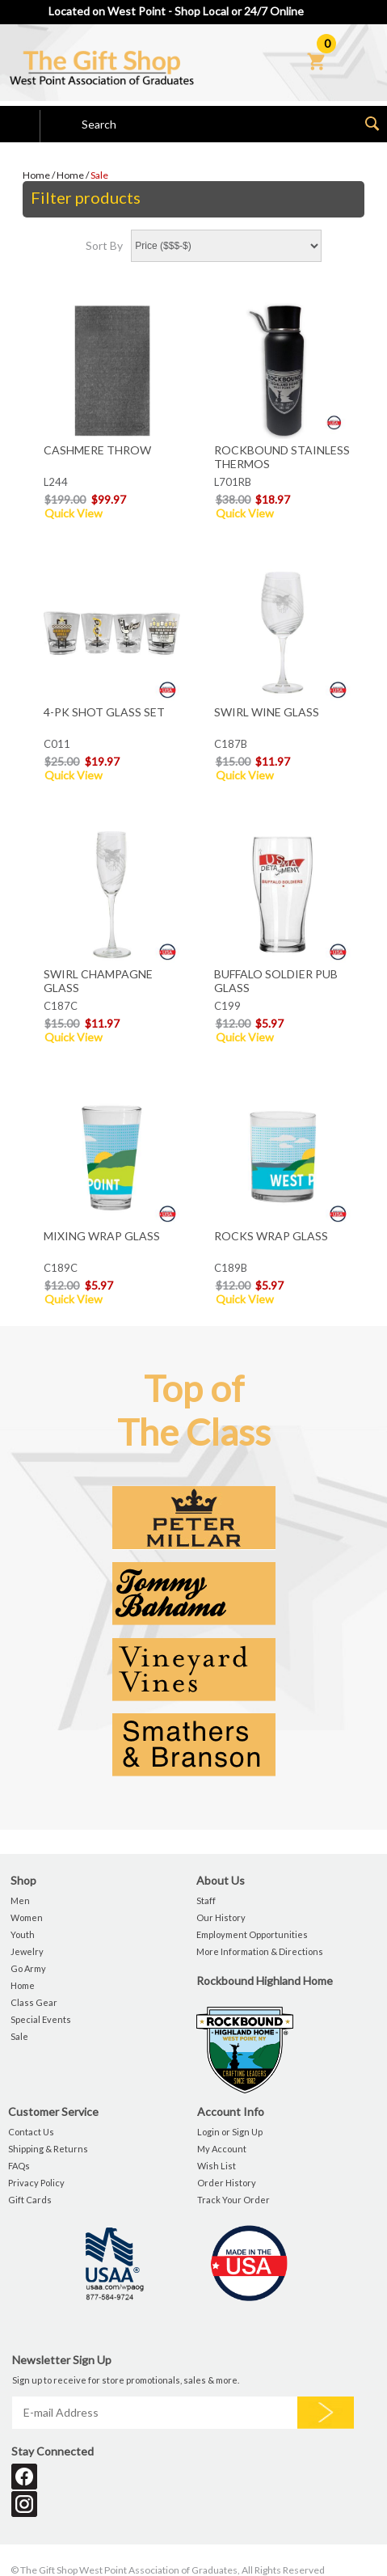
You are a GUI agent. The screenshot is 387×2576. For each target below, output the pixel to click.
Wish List (216, 2165)
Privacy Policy (36, 2182)
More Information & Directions (259, 1951)
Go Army (28, 1968)
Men (20, 1900)
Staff (206, 1900)
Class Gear (34, 2002)
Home (36, 175)
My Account (221, 2148)
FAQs (19, 2165)
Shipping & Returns (48, 2148)
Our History (221, 1917)
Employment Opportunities (252, 1934)
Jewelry (27, 1951)
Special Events (41, 2019)
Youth (23, 1934)
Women (27, 1917)
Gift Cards (30, 2199)
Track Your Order (233, 2199)
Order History (226, 2182)
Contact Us (31, 2131)
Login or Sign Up (230, 2131)
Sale (99, 175)
